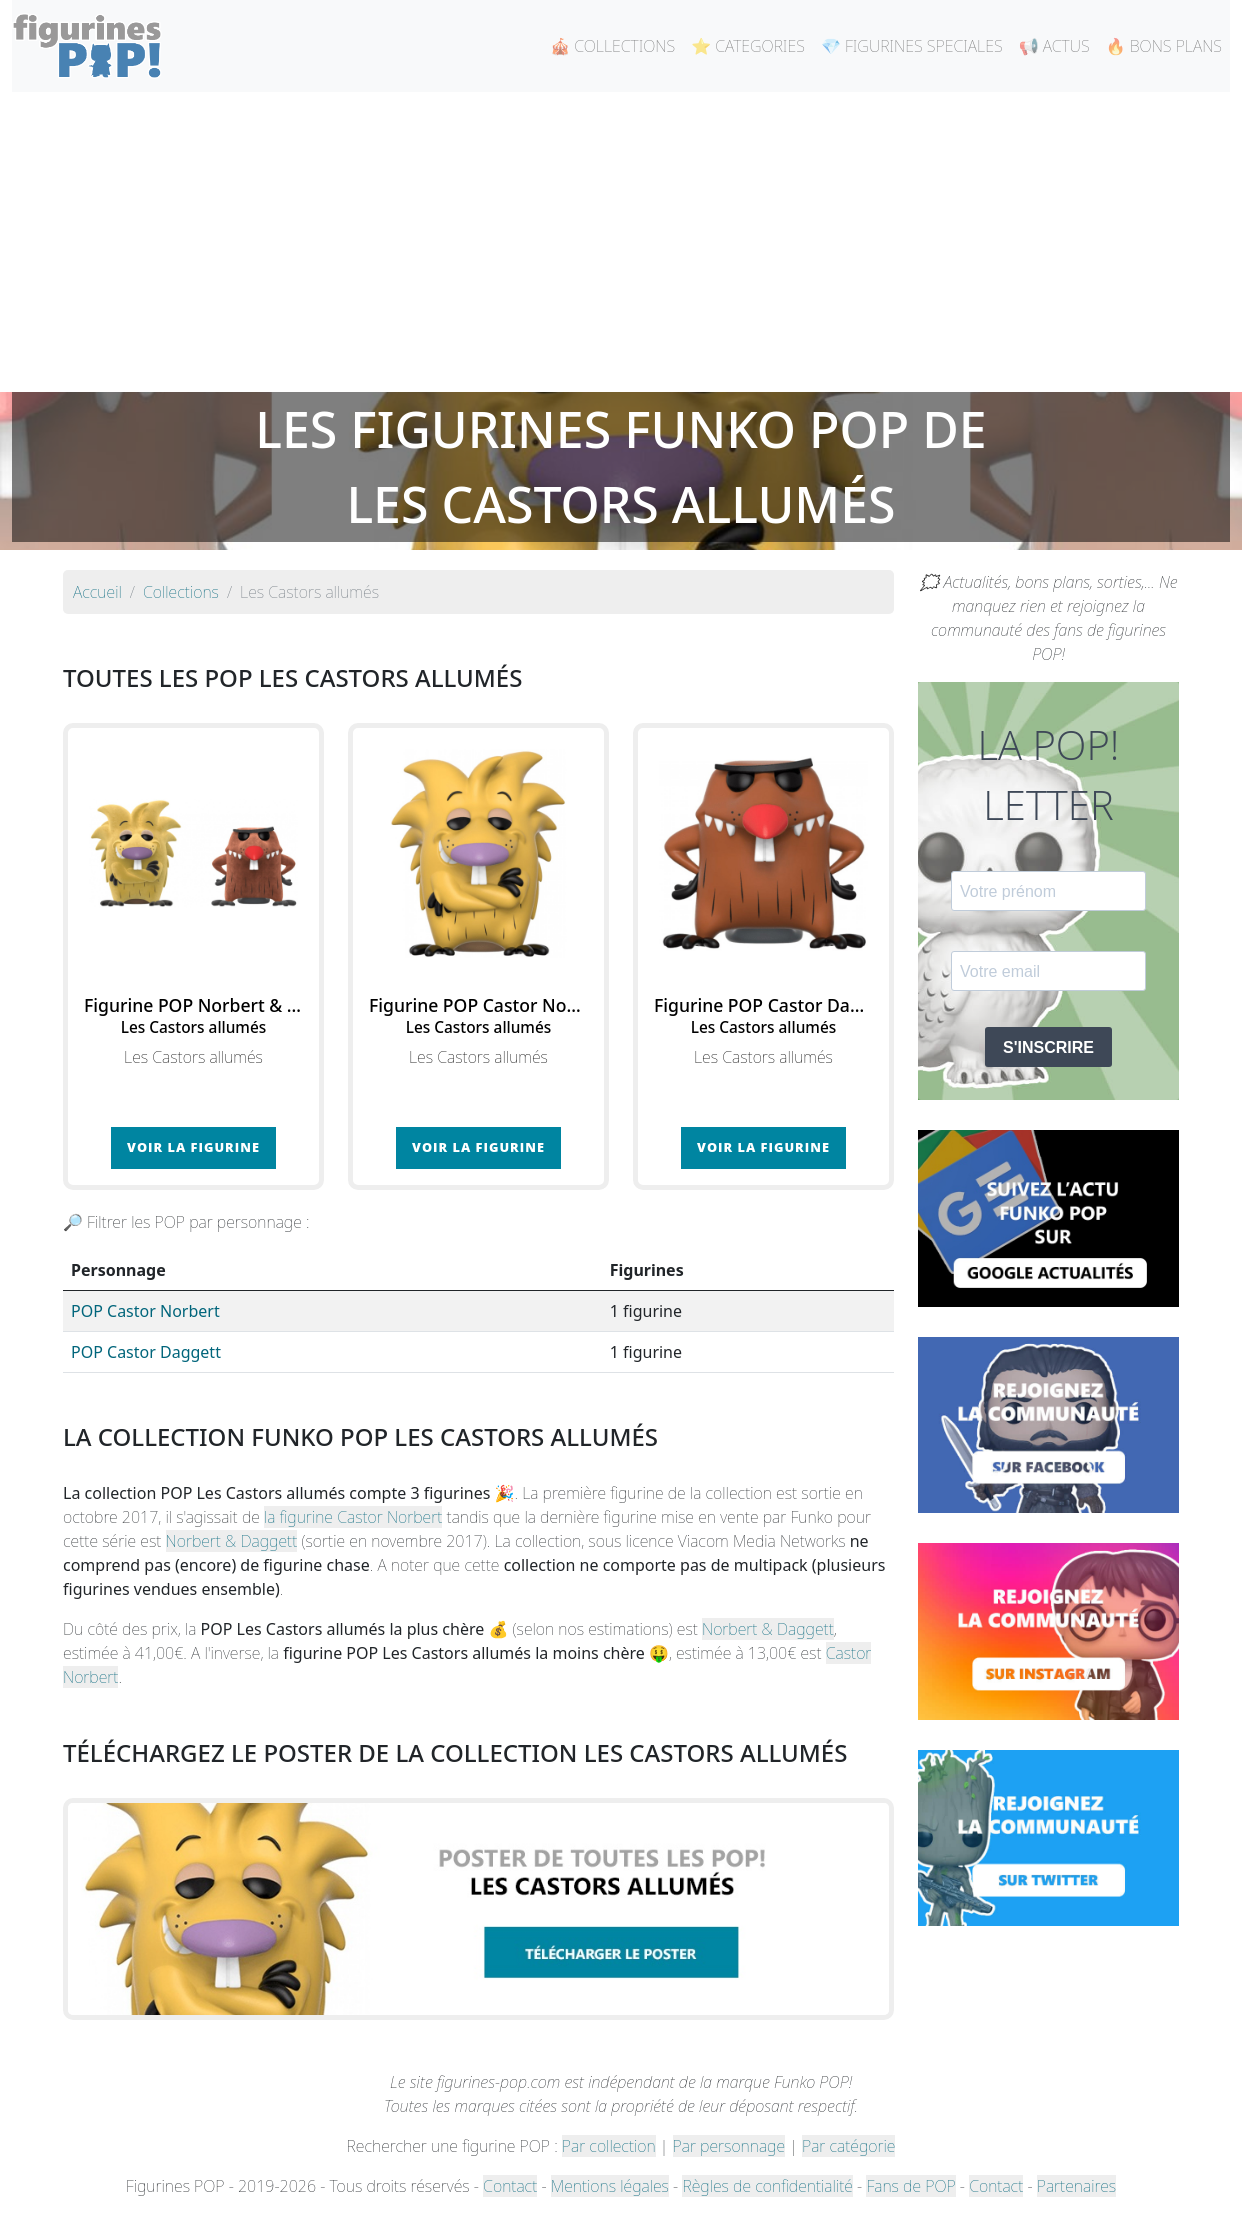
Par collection (609, 2146)
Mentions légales (610, 2186)
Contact (510, 2186)
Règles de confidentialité (767, 2186)
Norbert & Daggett (232, 1541)
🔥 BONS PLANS (1164, 46)
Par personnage (729, 2146)
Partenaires (1076, 2186)
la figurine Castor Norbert (353, 1517)
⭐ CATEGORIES (748, 46)
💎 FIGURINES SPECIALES (912, 46)
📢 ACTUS (1054, 46)
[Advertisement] (621, 242)
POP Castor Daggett (146, 1352)
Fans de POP (910, 2186)
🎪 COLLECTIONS (612, 46)
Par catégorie (848, 2146)
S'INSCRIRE (1048, 1047)
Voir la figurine (193, 1147)
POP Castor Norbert (145, 1311)
